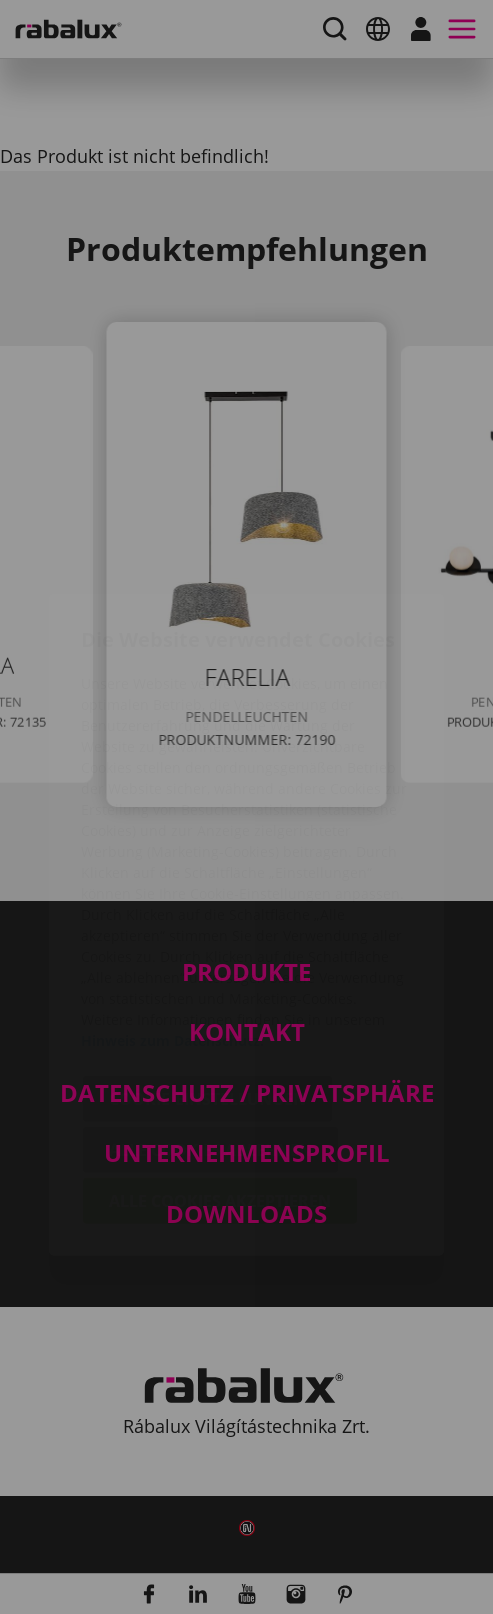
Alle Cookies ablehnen (210, 1032)
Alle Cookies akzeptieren (220, 1083)
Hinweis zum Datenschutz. (172, 922)
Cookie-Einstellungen (207, 981)
